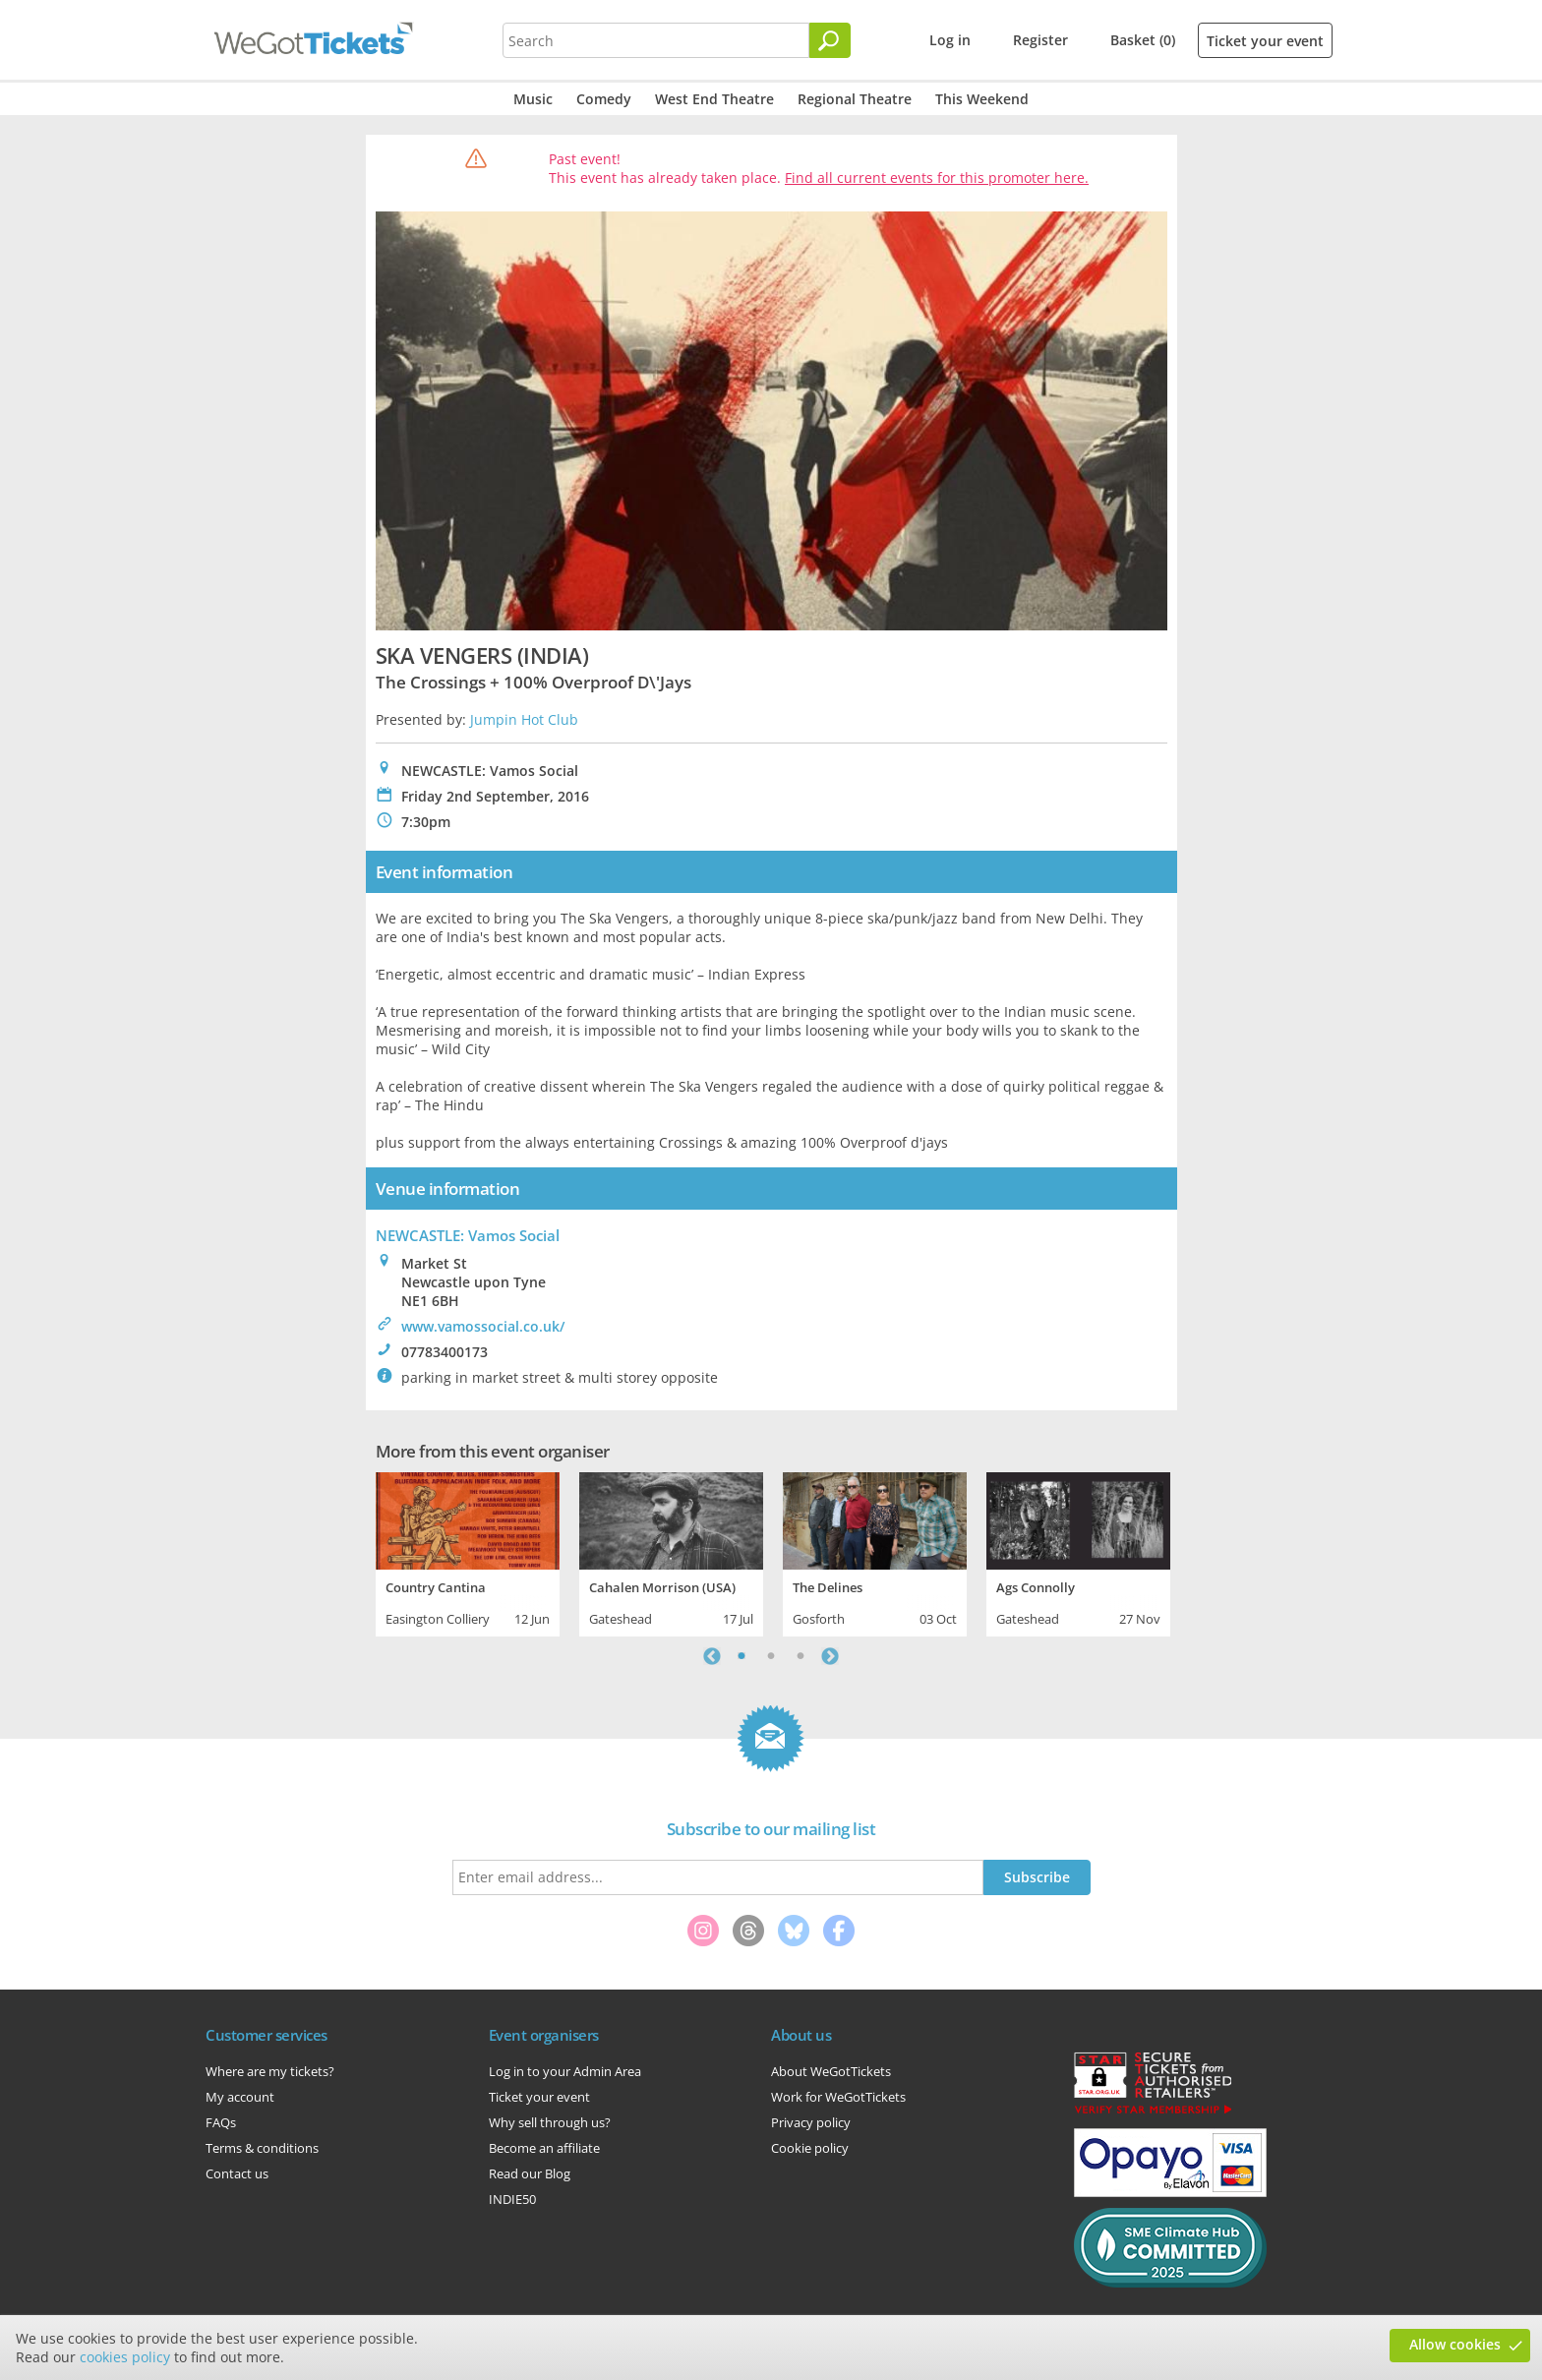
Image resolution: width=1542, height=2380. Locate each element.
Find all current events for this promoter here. (937, 177)
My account (240, 2097)
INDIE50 (512, 2199)
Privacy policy (811, 2122)
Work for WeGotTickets (838, 2097)
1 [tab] (741, 1656)
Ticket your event (1265, 40)
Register (1040, 39)
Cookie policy (810, 2148)
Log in (950, 39)
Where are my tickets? (270, 2071)
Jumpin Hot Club (524, 719)
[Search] (830, 40)
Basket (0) (1142, 39)
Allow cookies (1455, 2344)
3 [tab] (800, 1656)
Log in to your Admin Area (565, 2071)
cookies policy (125, 2357)
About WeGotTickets (831, 2071)
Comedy (603, 98)
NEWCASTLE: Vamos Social (468, 1235)
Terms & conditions (262, 2148)
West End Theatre (714, 98)
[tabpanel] (467, 1551)
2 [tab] (771, 1656)
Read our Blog (529, 2173)
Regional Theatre (855, 98)
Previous (712, 1656)
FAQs (221, 2122)
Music (533, 98)
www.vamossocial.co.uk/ (482, 1326)
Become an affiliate (544, 2148)
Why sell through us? (550, 2122)
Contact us (237, 2173)
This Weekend (982, 98)
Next (830, 1656)
